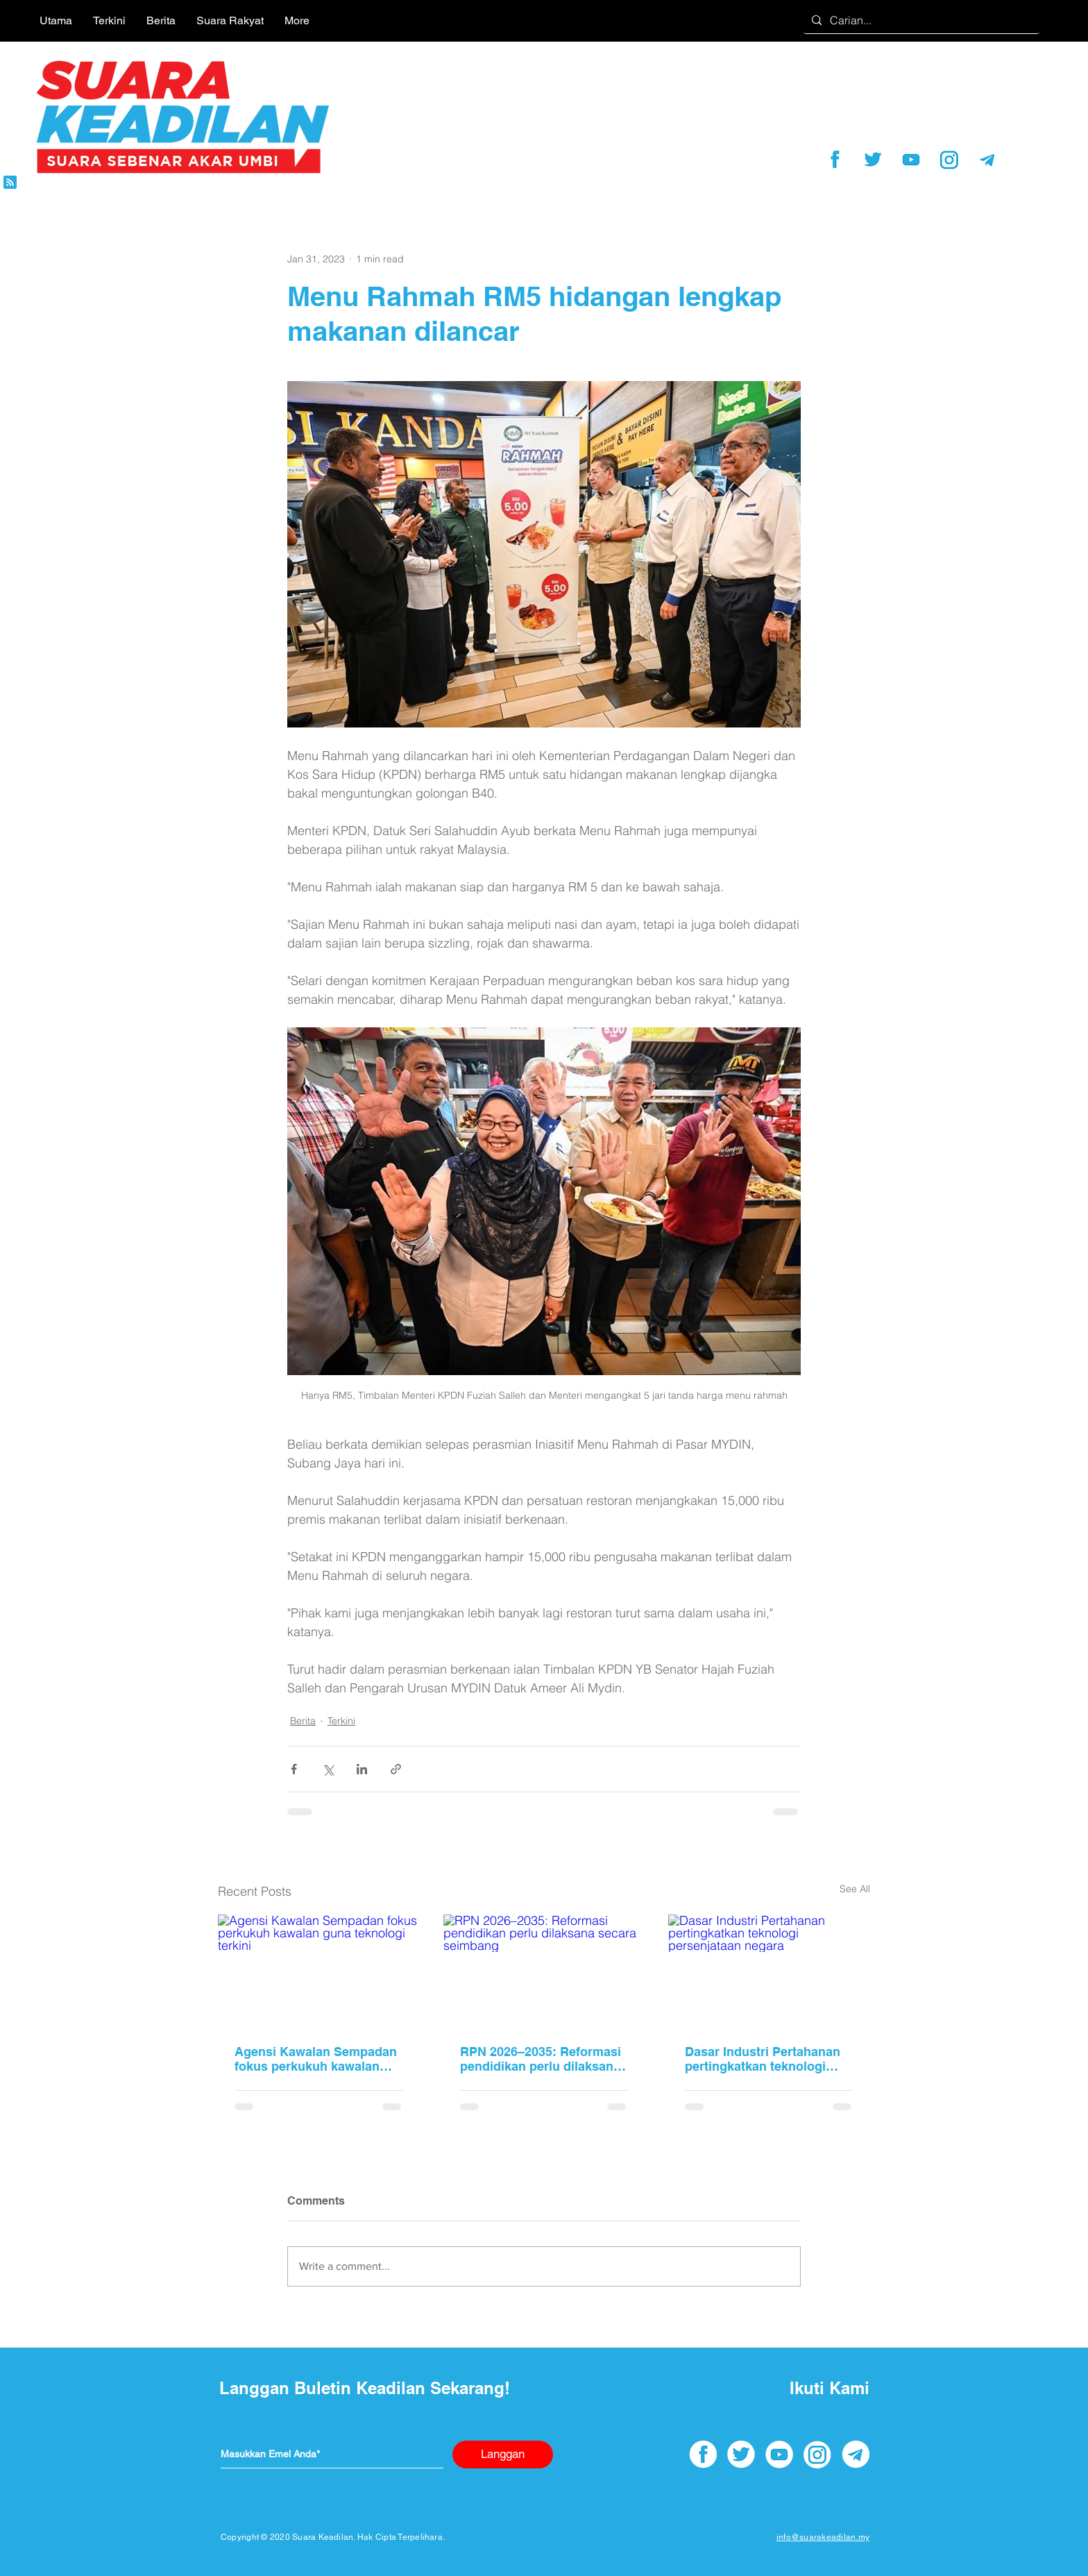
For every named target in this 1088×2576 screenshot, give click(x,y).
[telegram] (987, 160)
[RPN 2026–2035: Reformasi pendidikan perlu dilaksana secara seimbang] (544, 1971)
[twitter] (873, 160)
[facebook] (835, 160)
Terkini (341, 1721)
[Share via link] (395, 1769)
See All (855, 1889)
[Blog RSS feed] (10, 183)
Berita (303, 1721)
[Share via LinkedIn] (361, 1769)
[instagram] (949, 160)
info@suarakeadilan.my (822, 2537)
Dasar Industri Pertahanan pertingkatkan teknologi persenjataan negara (762, 2058)
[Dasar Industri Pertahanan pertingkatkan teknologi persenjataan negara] (769, 1971)
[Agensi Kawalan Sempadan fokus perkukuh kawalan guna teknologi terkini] (319, 1971)
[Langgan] (502, 2454)
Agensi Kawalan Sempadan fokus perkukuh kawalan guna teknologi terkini (316, 2058)
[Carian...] (920, 20)
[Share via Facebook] (293, 1769)
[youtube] (911, 160)
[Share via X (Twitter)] (327, 1769)
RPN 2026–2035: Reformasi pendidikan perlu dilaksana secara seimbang (540, 2058)
